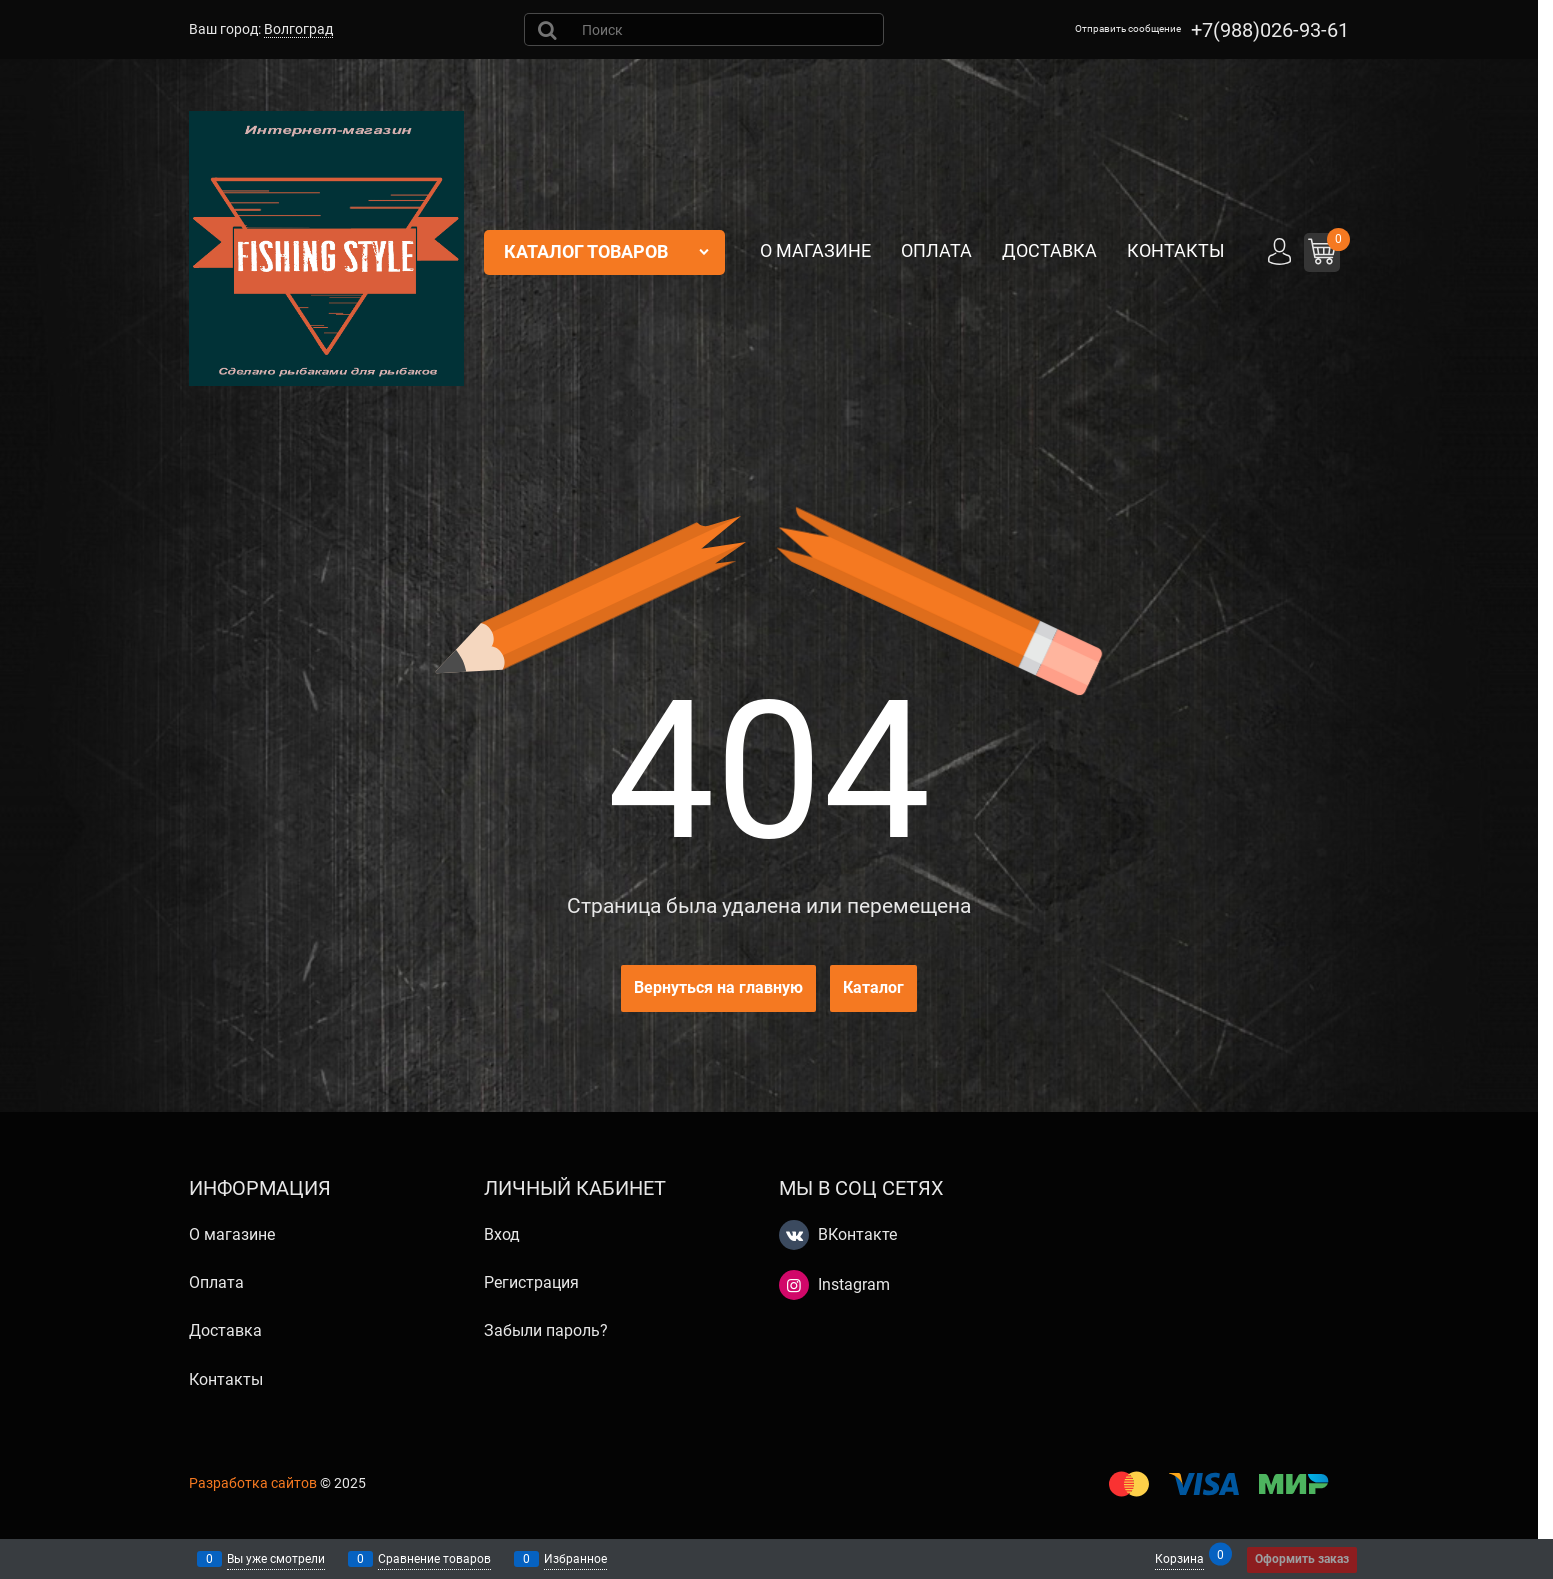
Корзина (1179, 1557)
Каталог (873, 987)
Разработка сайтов (253, 1483)
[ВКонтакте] (794, 1235)
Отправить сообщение (1128, 28)
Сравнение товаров (434, 1559)
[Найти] (549, 30)
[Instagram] (794, 1285)
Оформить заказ (1302, 1559)
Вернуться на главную (718, 987)
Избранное (575, 1559)
